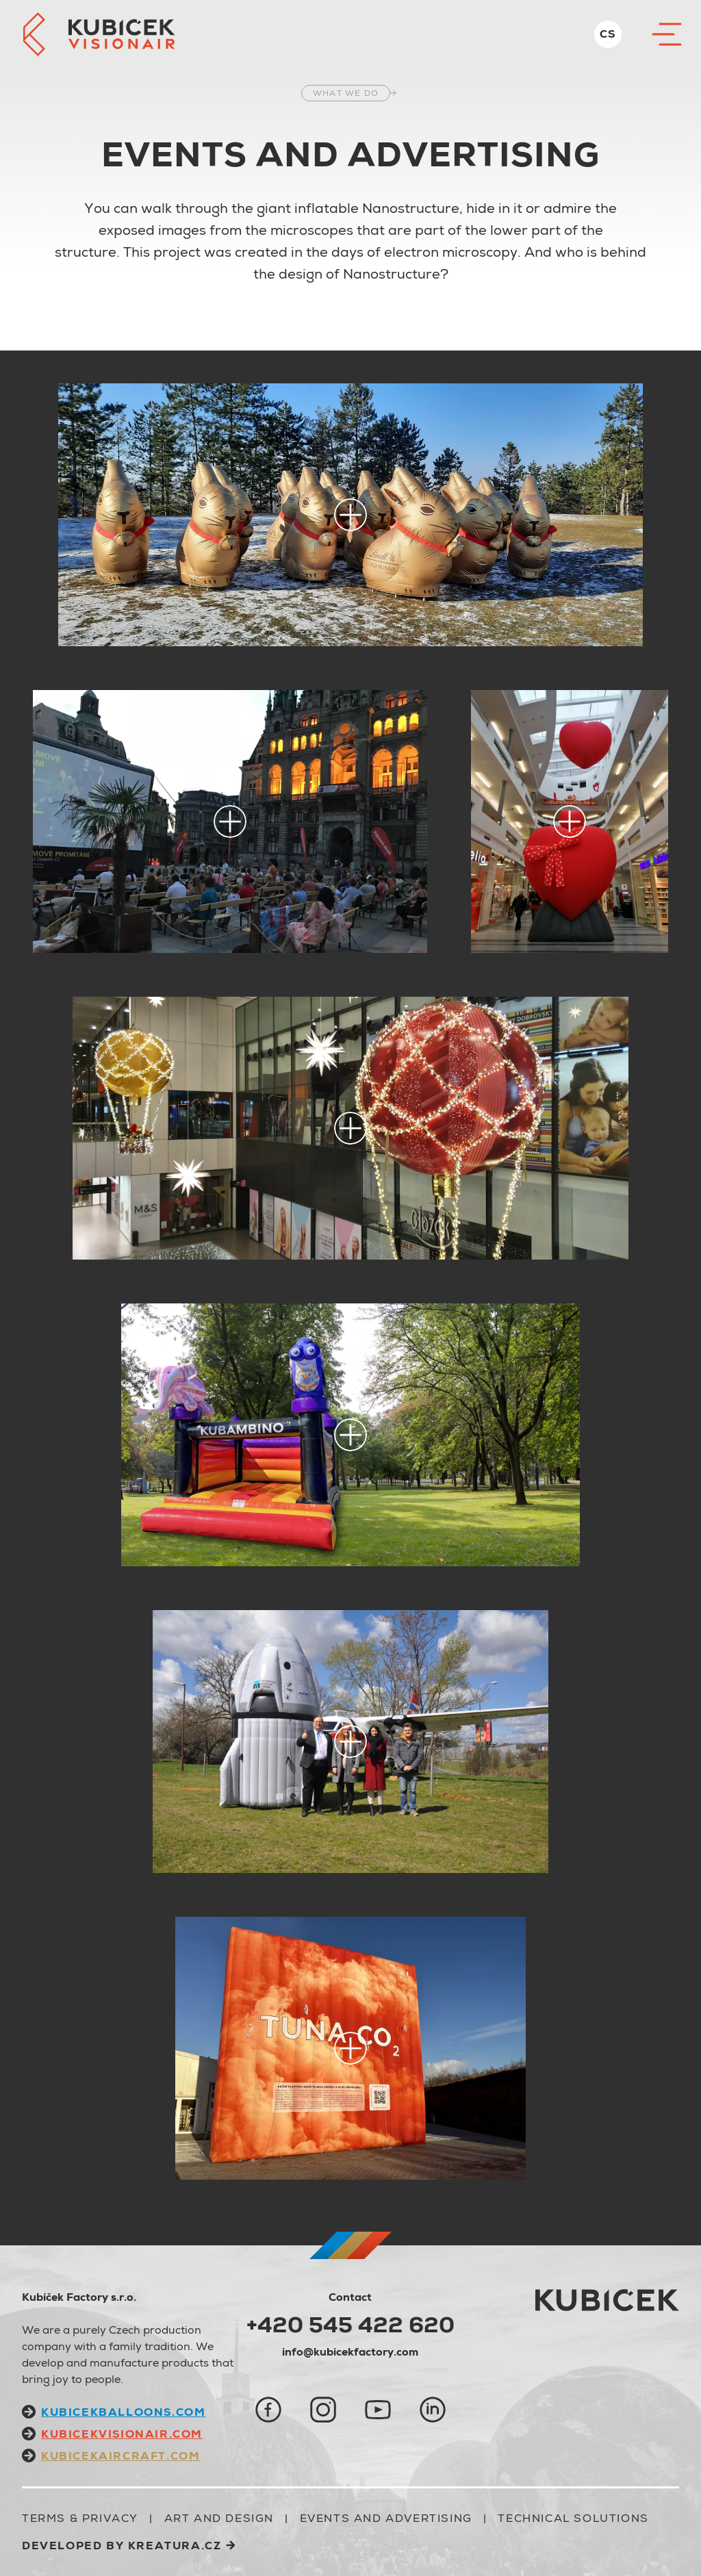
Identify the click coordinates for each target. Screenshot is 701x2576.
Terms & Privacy (80, 2518)
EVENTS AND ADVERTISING (386, 2518)
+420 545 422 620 (350, 2324)
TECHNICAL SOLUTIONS (573, 2518)
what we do (346, 93)
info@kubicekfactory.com (350, 2352)
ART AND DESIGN (219, 2518)
